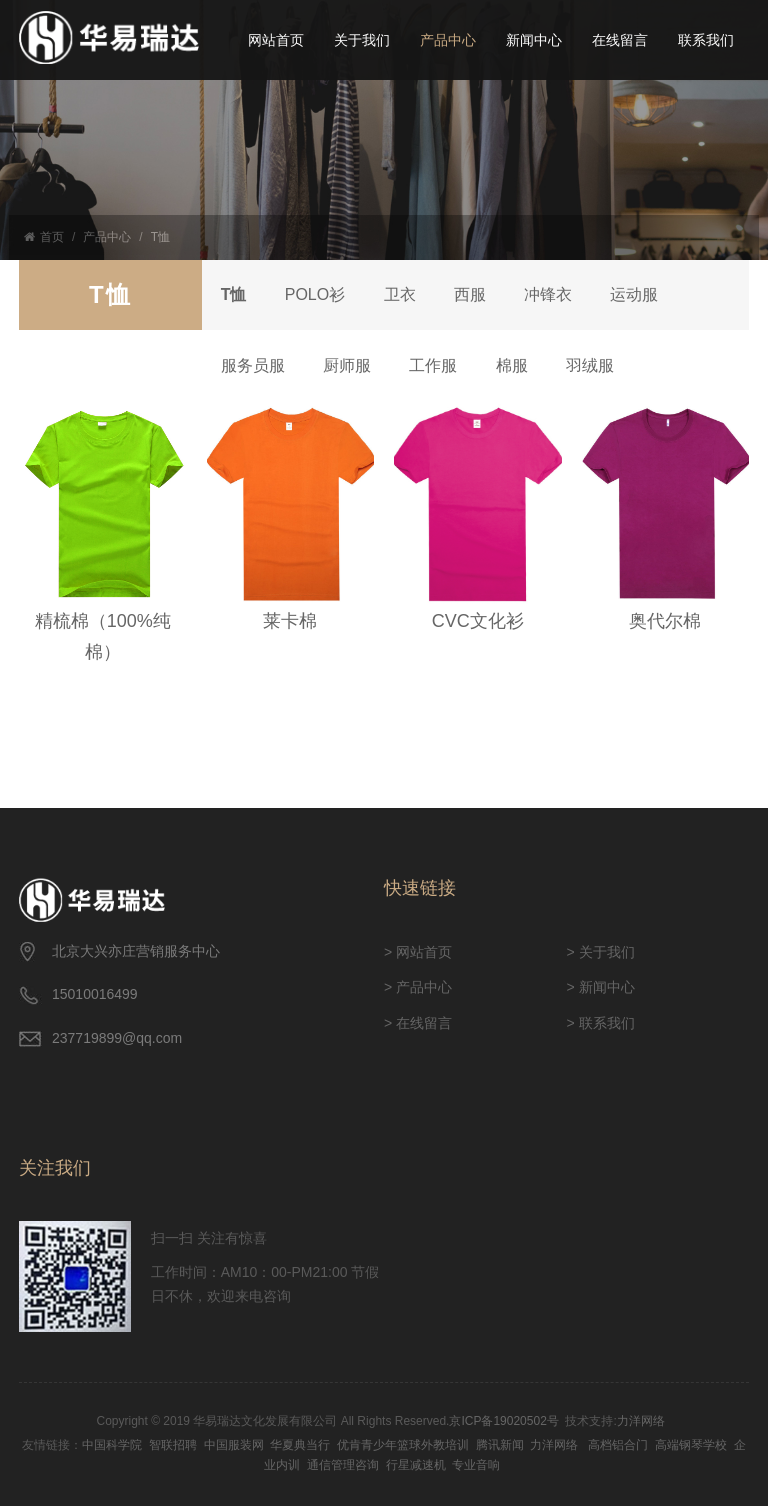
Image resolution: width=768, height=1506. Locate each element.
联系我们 (706, 40)
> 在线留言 (418, 1023)
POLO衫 (317, 294)
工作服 (438, 365)
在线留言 (620, 40)
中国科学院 (112, 1445)
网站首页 (276, 40)
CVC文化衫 (478, 621)
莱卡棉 (290, 621)
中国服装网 (234, 1445)
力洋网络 (641, 1421)
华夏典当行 (300, 1445)
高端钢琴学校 (691, 1445)
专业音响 (476, 1465)
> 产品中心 (418, 987)
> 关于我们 (601, 952)
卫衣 (404, 294)
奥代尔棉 (665, 621)
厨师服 (350, 365)
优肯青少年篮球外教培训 (403, 1445)
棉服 (518, 365)
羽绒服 (598, 365)
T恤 (160, 237)
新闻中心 (534, 40)
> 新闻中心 (601, 987)
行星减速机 (416, 1465)
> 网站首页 (418, 952)
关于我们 (362, 40)
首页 (44, 237)
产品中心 (448, 40)
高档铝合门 (618, 1445)
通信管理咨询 (343, 1465)
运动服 (644, 294)
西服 (476, 294)
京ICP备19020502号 (503, 1421)
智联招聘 (173, 1445)
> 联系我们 (601, 1023)
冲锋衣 (556, 294)
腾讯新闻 (500, 1445)
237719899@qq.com (117, 1038)
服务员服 (254, 365)
